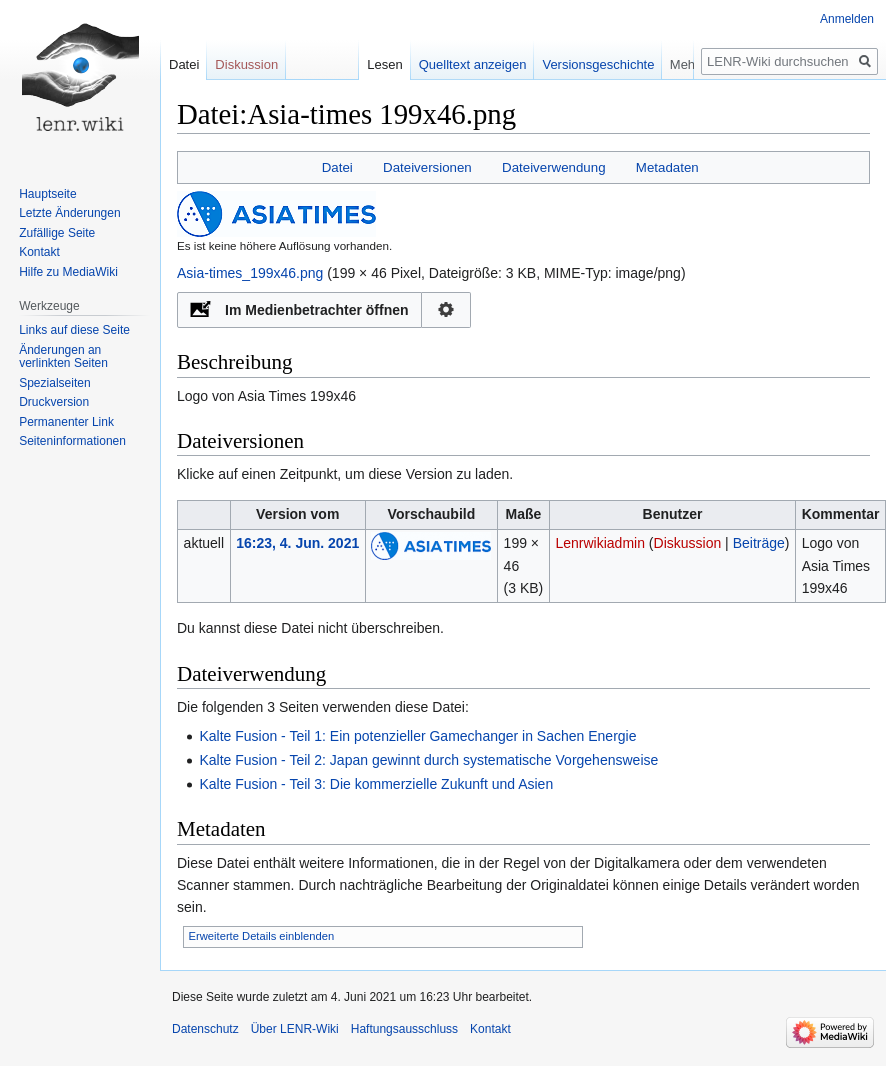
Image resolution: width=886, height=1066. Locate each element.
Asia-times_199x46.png (250, 273)
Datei (337, 167)
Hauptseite (47, 194)
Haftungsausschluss (404, 1029)
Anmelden (847, 19)
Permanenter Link (66, 422)
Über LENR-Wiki (295, 1029)
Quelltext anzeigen (491, 64)
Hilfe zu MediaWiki (68, 272)
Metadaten (667, 167)
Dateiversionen (427, 167)
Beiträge (759, 543)
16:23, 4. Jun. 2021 (297, 543)
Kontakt (39, 252)
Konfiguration (446, 310)
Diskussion (688, 543)
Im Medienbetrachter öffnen (317, 310)
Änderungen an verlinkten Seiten (63, 357)
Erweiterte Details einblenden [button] (262, 936)
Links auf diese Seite (74, 330)
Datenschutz (205, 1029)
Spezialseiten (54, 383)
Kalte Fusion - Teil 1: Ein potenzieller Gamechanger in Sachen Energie (417, 736)
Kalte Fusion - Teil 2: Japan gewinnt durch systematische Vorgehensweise (428, 760)
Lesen (403, 64)
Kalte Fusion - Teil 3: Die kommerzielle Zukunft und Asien (376, 784)
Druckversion (54, 402)
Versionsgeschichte (617, 64)
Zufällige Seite (57, 233)
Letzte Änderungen (69, 213)
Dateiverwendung (554, 167)
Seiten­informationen (72, 441)
